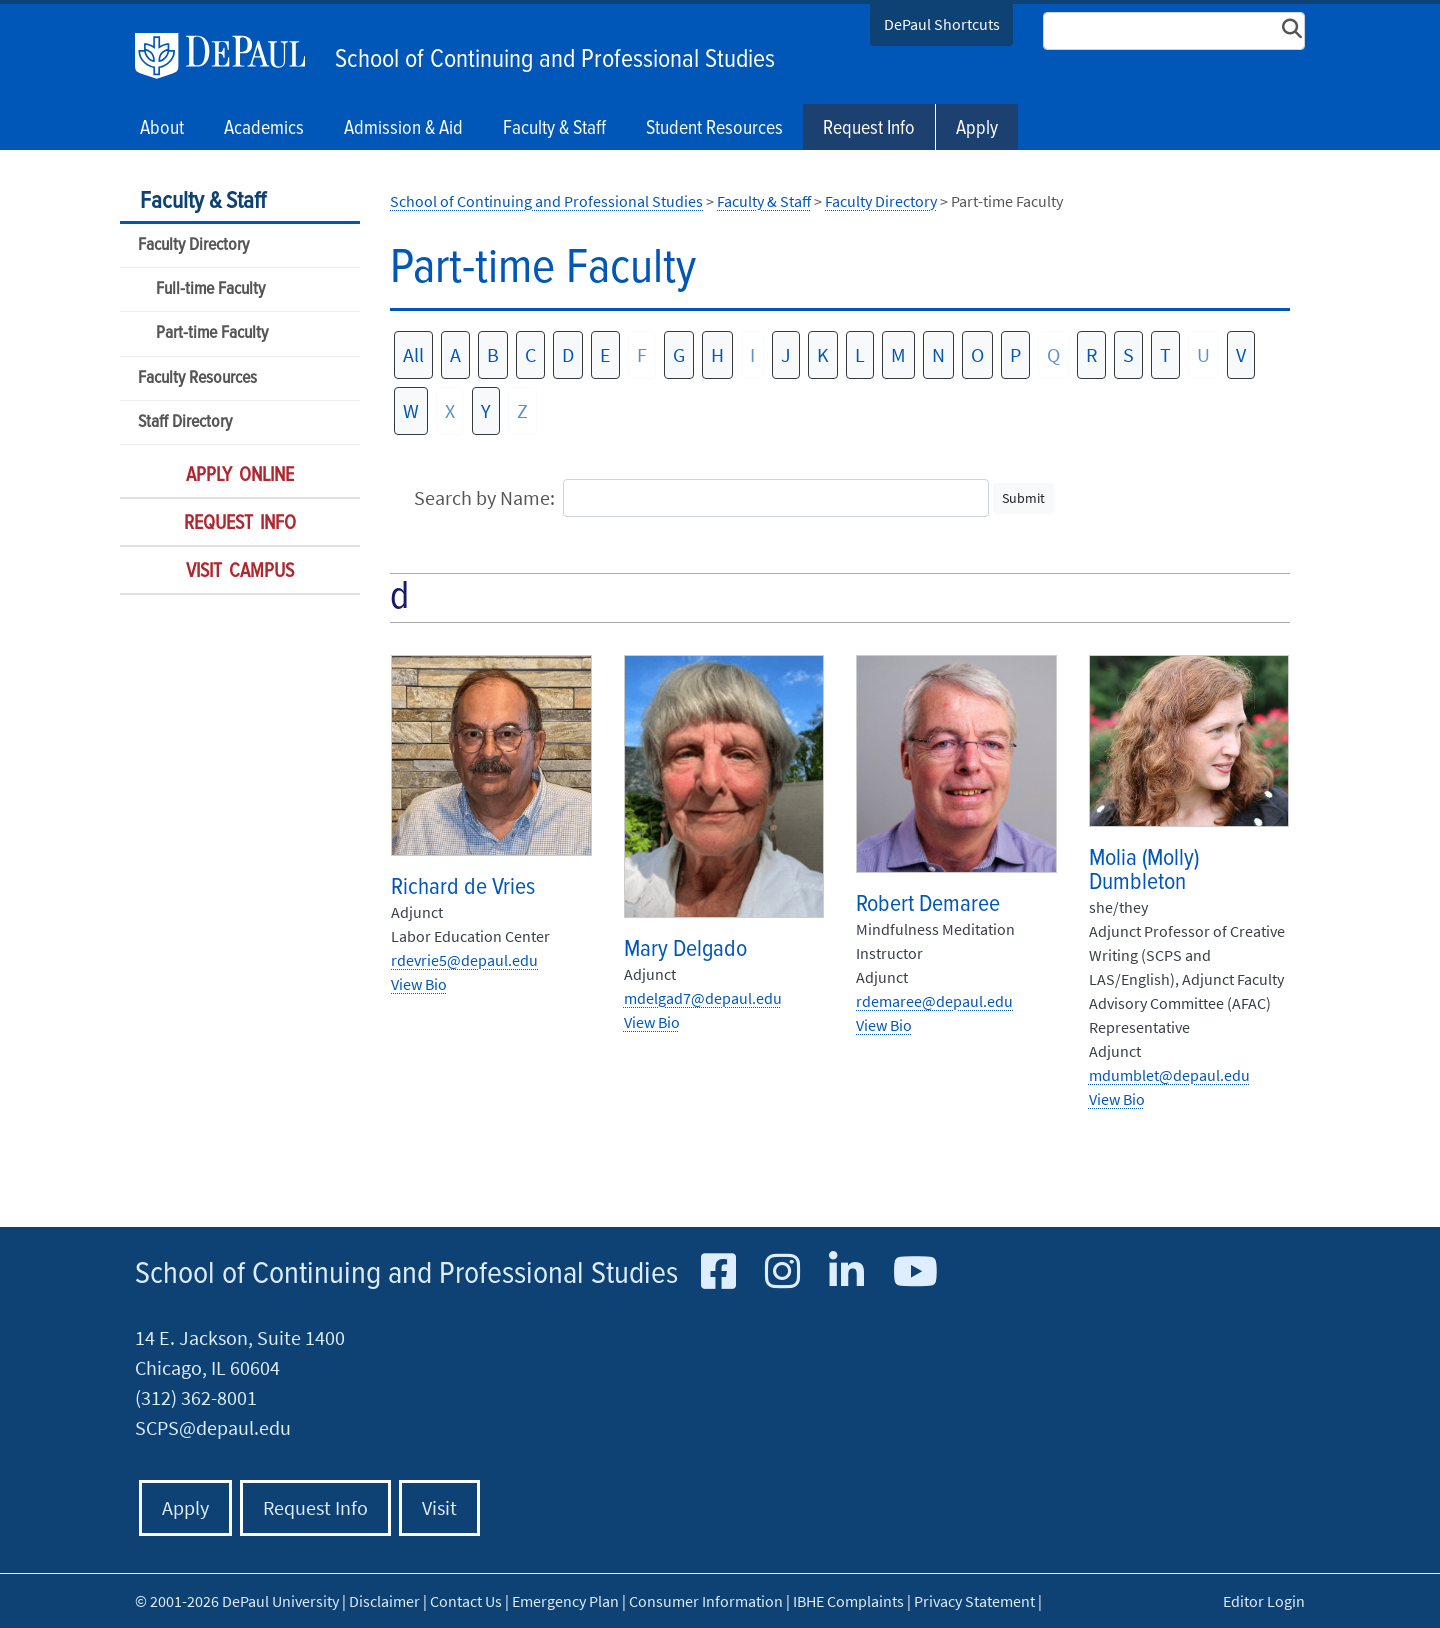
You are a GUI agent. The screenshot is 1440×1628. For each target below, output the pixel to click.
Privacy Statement (974, 1601)
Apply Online (240, 476)
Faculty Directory (193, 245)
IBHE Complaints (848, 1601)
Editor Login (1264, 1601)
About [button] (162, 129)
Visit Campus (240, 572)
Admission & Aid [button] (403, 129)
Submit (1023, 498)
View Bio (419, 984)
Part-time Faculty (212, 333)
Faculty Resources (197, 378)
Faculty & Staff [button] (554, 129)
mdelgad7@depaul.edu (703, 998)
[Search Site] (1174, 31)
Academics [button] (264, 129)
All (413, 354)
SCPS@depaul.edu (213, 1427)
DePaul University (230, 56)
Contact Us (466, 1601)
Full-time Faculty (210, 289)
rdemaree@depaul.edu (934, 1001)
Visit (439, 1507)
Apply (977, 129)
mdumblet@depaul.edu (1169, 1075)
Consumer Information (706, 1601)
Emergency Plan (565, 1601)
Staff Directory (185, 422)
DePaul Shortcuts (942, 24)
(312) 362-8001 (196, 1397)
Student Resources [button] (714, 129)
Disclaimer (384, 1601)
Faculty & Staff (203, 201)
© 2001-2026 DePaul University (237, 1601)
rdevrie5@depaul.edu (464, 960)
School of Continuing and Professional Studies (555, 60)
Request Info (869, 129)
